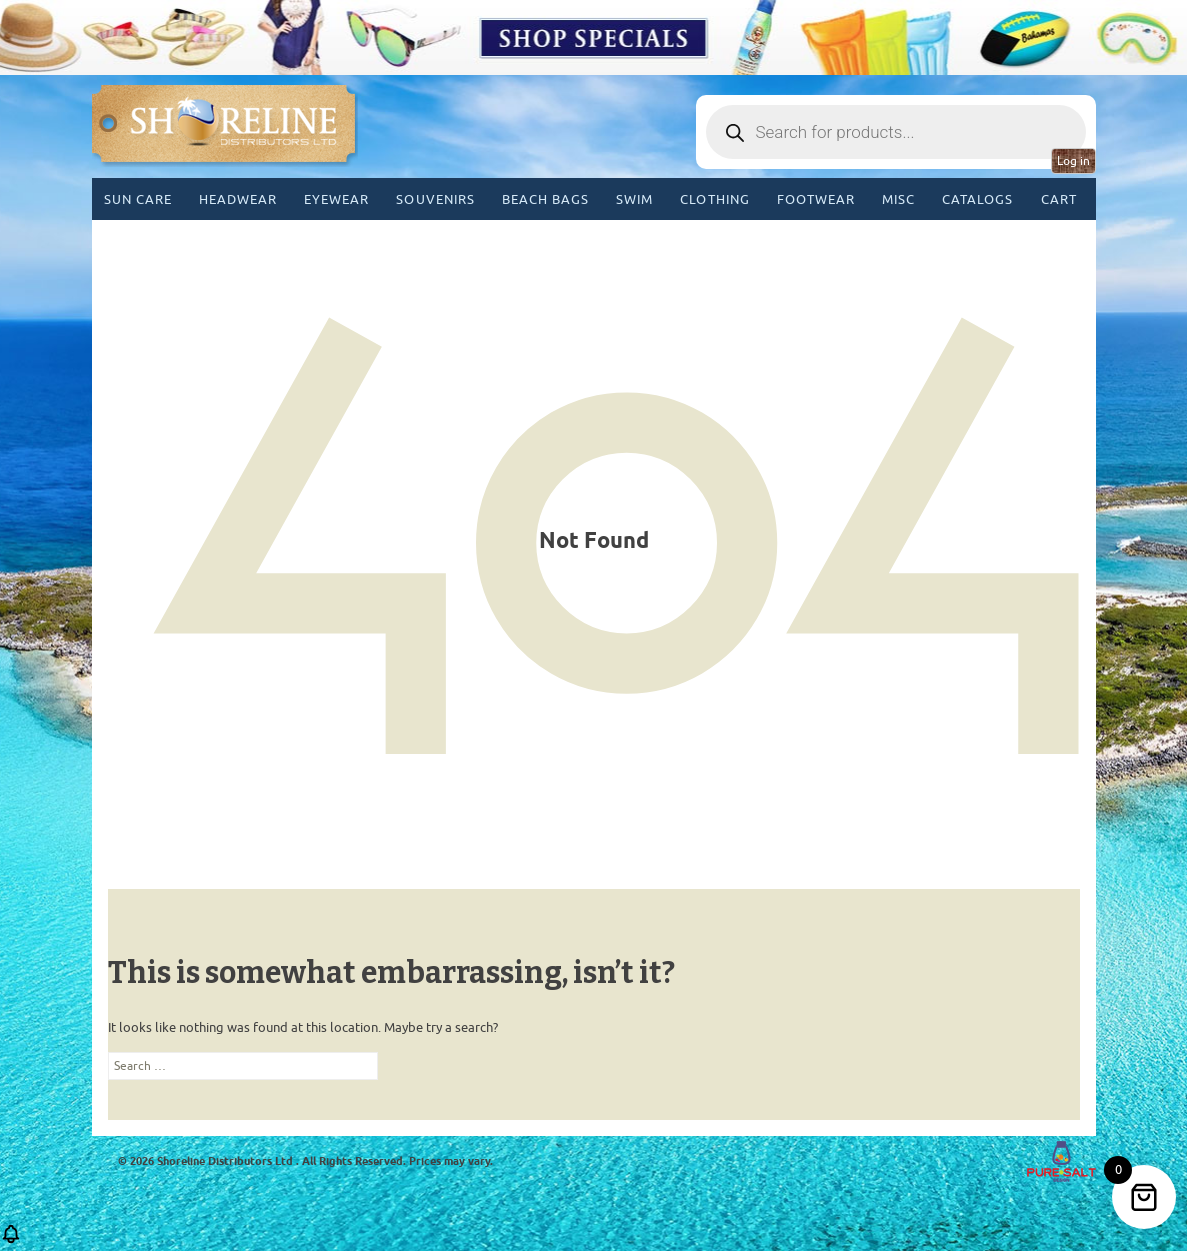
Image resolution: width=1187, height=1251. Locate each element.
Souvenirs (435, 199)
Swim (634, 199)
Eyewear (336, 199)
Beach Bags (545, 199)
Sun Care (138, 199)
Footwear (816, 199)
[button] (11, 1240)
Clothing (714, 199)
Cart (1059, 199)
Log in (1073, 161)
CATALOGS (977, 199)
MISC (898, 199)
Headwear (238, 199)
